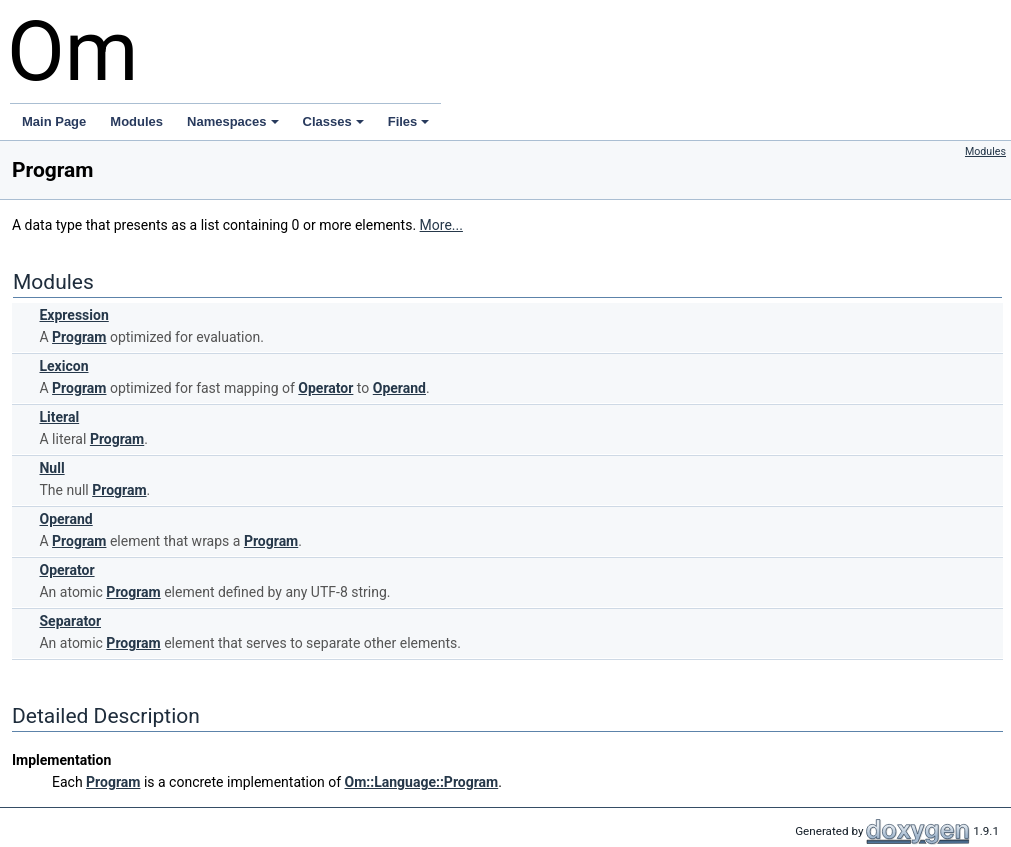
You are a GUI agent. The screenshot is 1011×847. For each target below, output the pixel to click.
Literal (59, 417)
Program (79, 337)
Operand (399, 388)
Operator (325, 388)
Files (409, 121)
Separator (70, 621)
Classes (333, 121)
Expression (73, 315)
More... (441, 225)
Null (51, 468)
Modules (136, 121)
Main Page (54, 121)
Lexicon (63, 366)
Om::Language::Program (422, 782)
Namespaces (233, 121)
